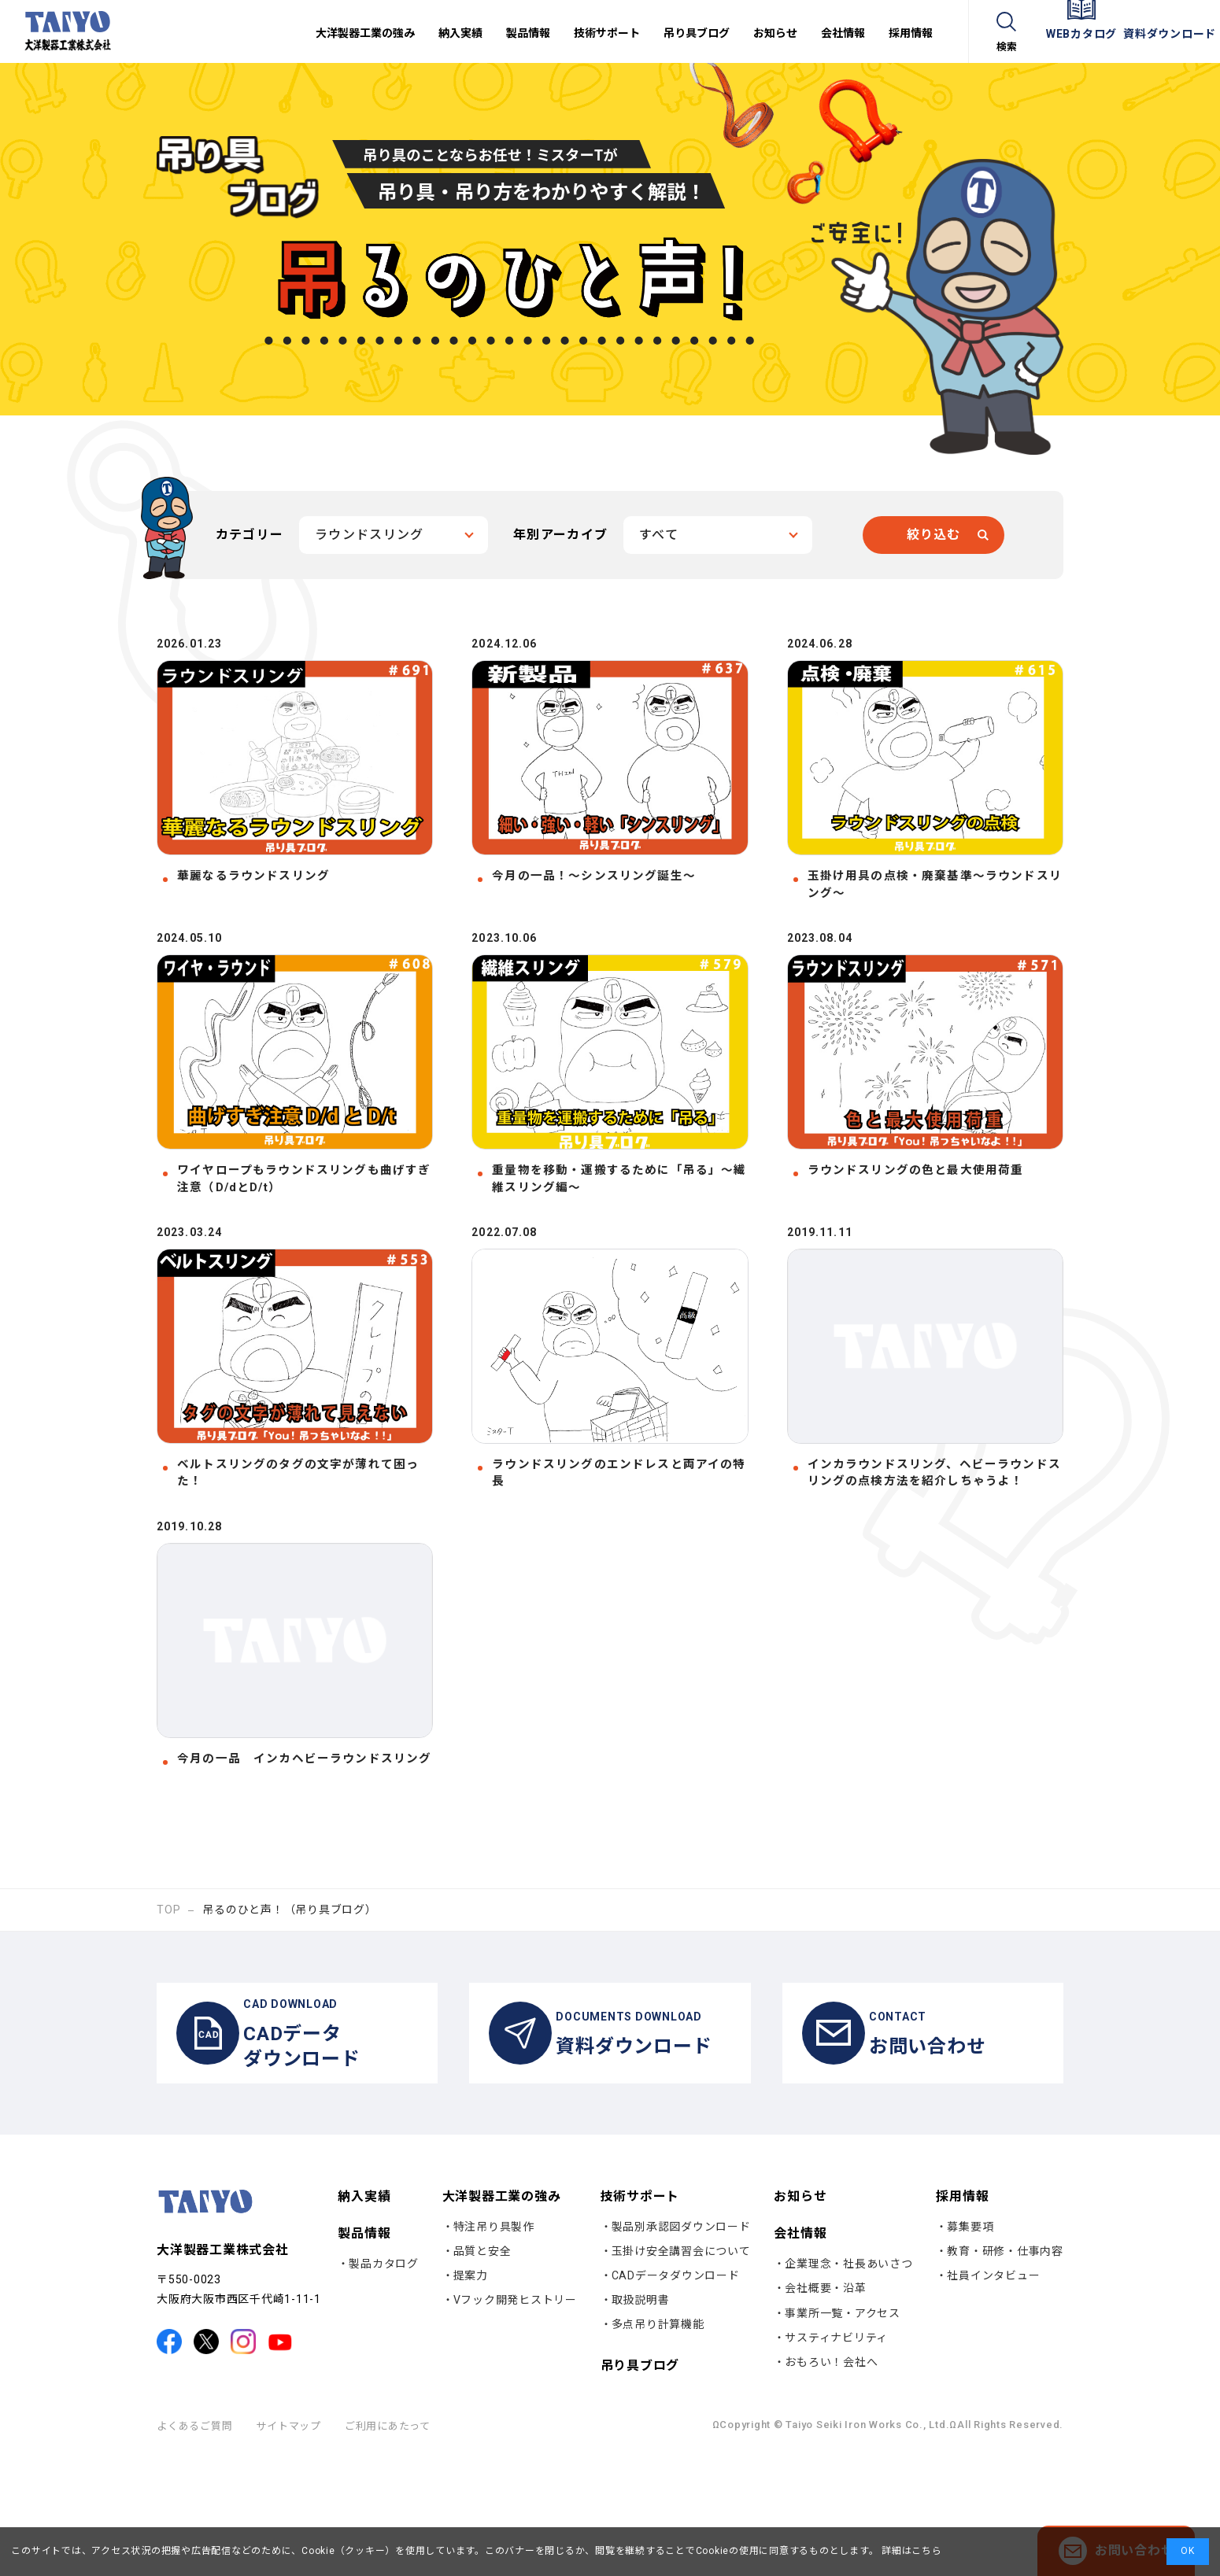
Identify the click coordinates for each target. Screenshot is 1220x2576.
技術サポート (640, 2314)
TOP (168, 2012)
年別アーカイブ (560, 534)
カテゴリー (249, 534)
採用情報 (962, 2314)
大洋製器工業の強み (501, 2314)
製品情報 (364, 2352)
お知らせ (800, 2315)
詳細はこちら (909, 2550)
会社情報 (800, 2352)
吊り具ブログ (640, 2484)
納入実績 (364, 2315)
